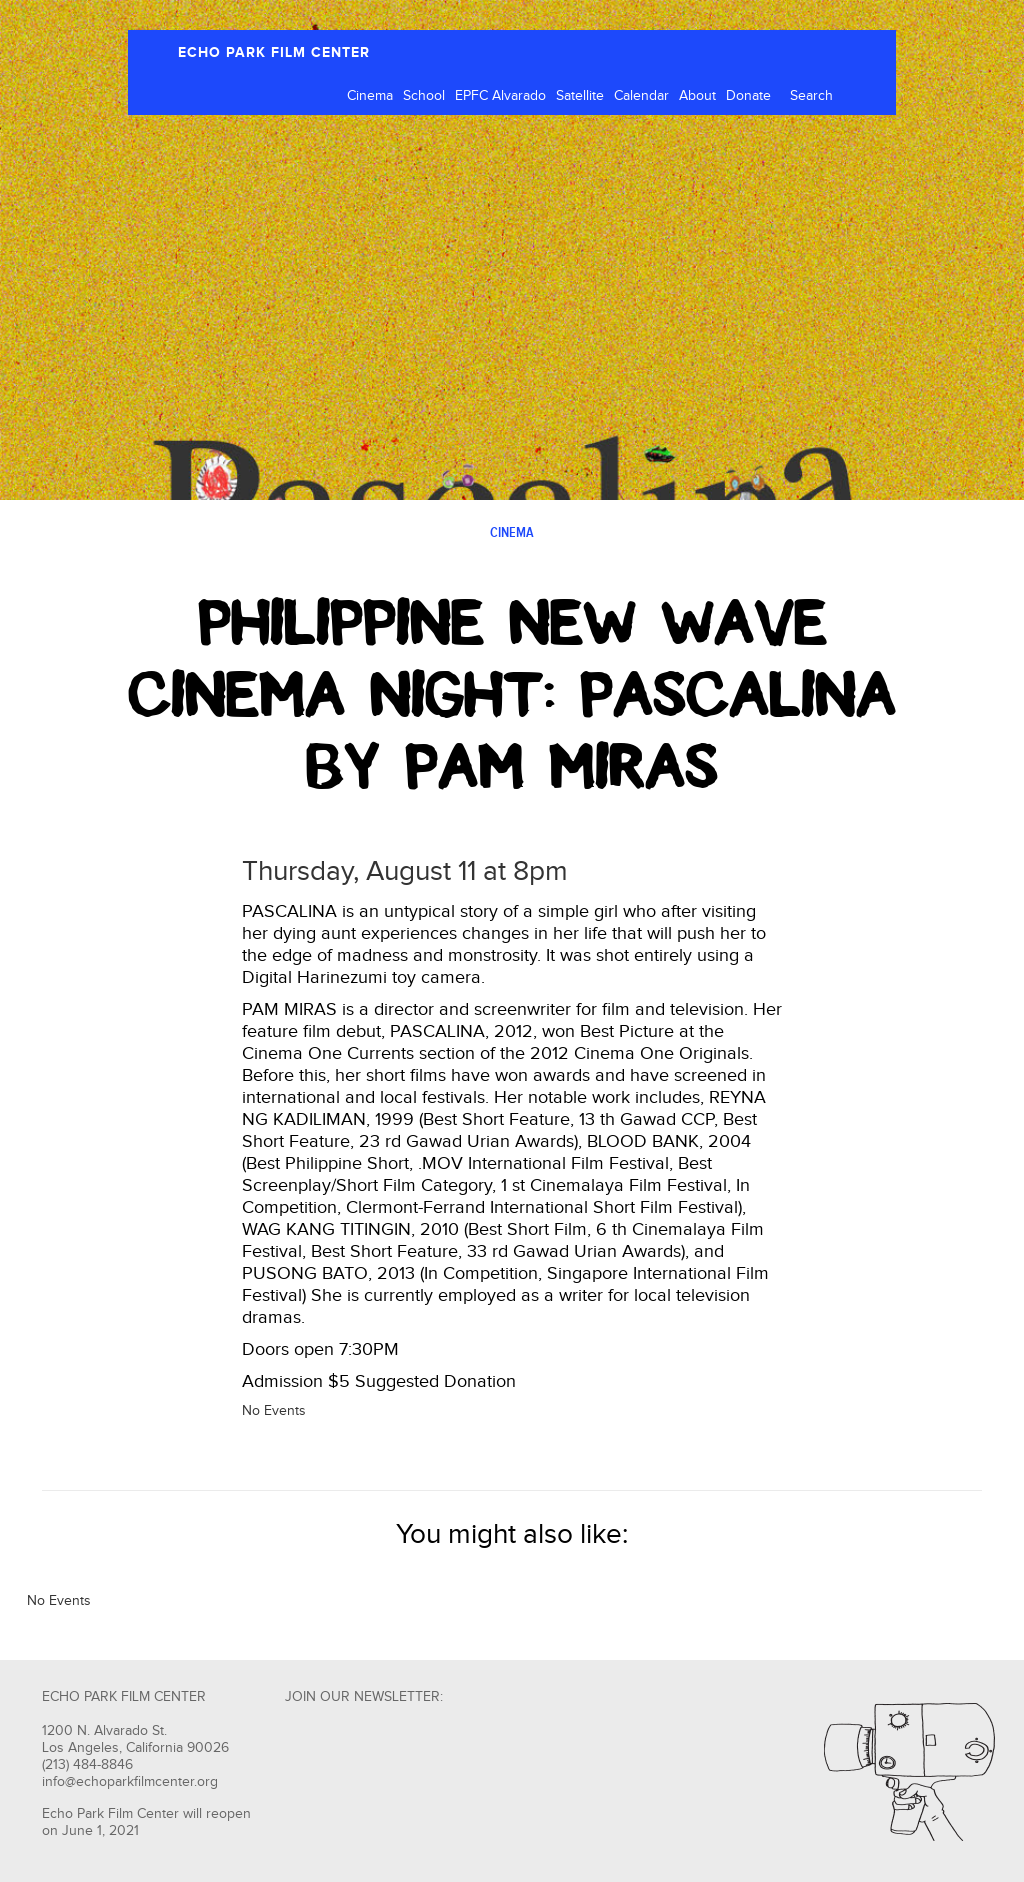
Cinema (370, 96)
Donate (748, 96)
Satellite (580, 96)
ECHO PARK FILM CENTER (274, 52)
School (424, 96)
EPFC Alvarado (500, 96)
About (697, 96)
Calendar (641, 96)
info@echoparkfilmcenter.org (130, 1782)
